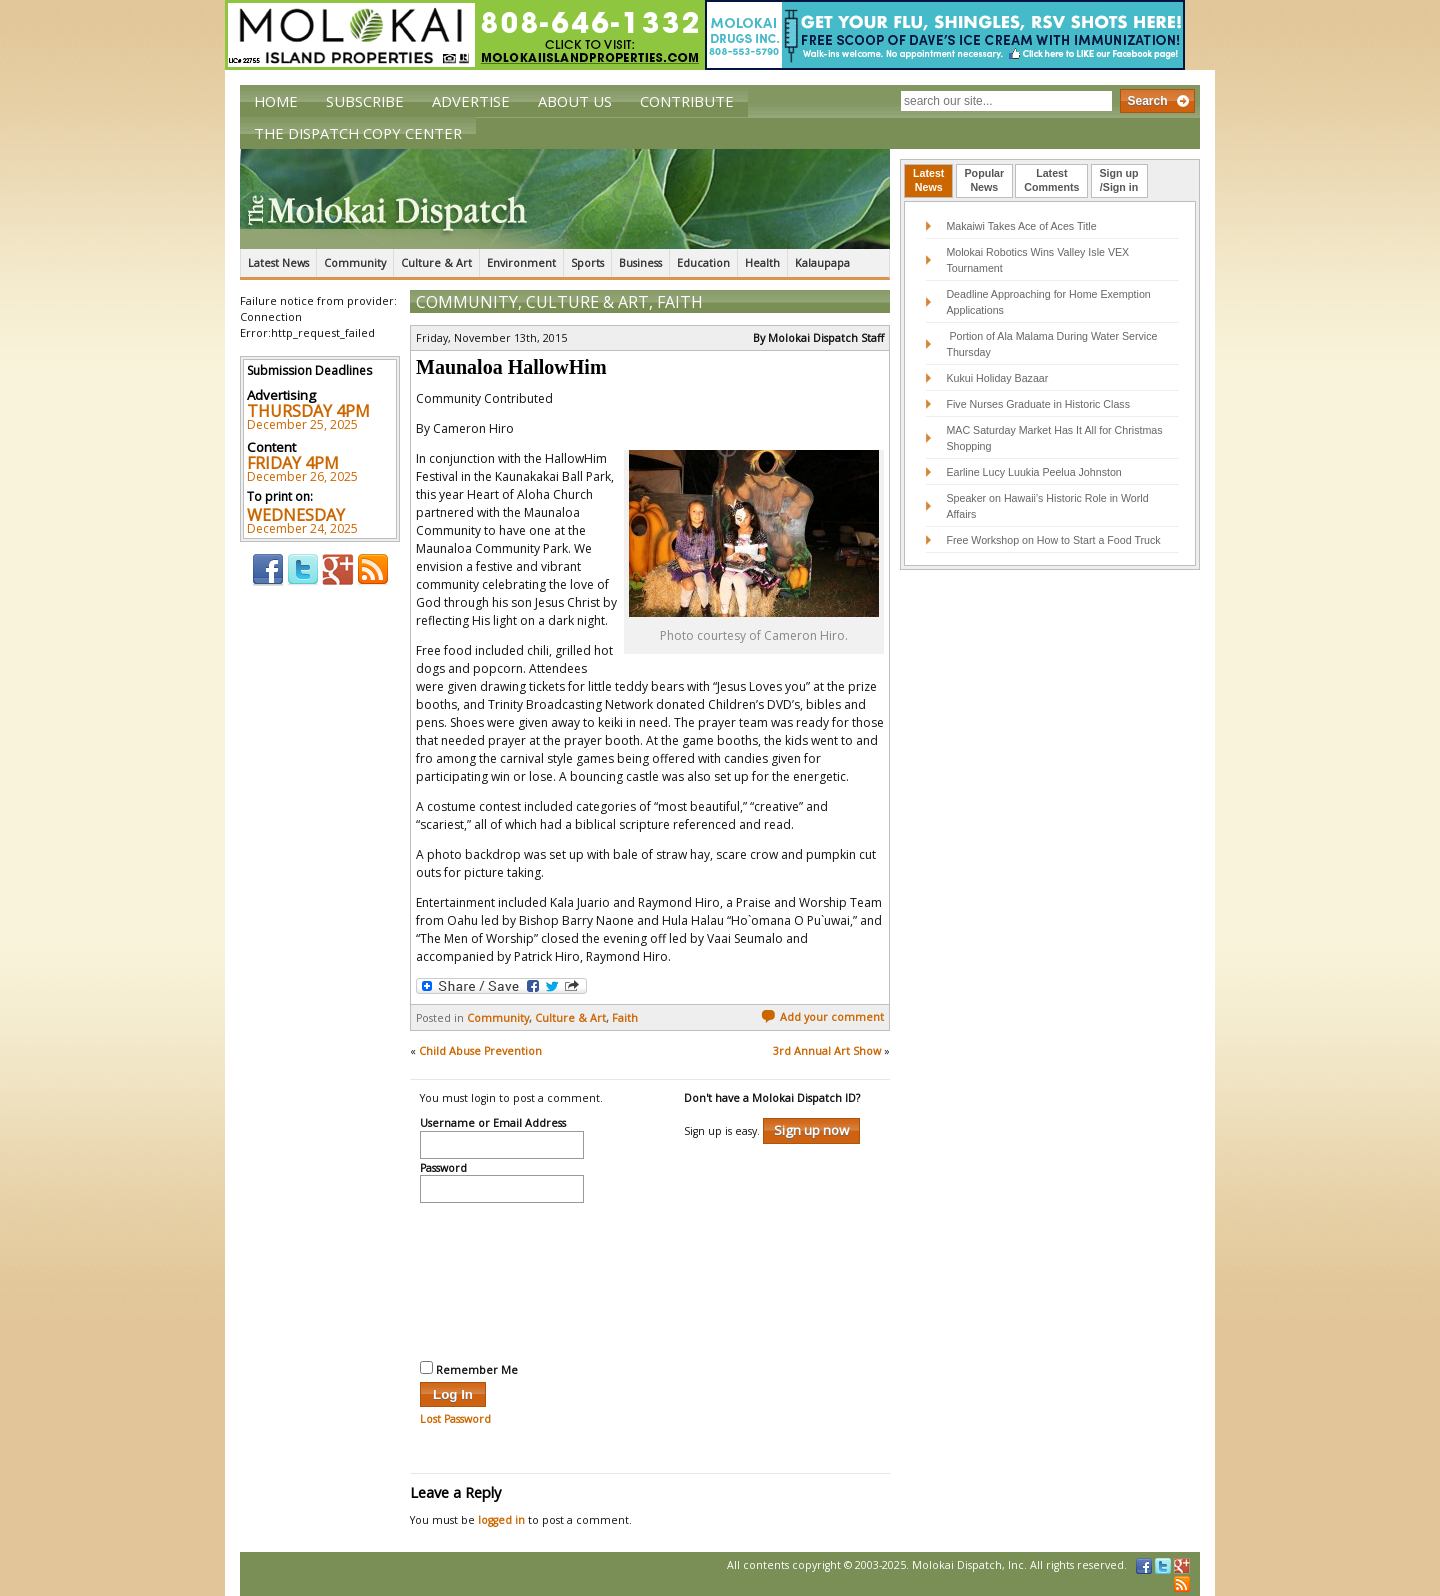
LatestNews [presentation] (928, 180)
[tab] (928, 181)
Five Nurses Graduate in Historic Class (1038, 404)
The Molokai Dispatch (565, 199)
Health (762, 263)
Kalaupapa (822, 263)
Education (703, 263)
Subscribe (365, 101)
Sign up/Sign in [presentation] (1119, 180)
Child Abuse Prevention (480, 1051)
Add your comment (822, 1017)
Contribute (687, 101)
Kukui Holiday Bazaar (997, 378)
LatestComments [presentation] (1051, 180)
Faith (680, 302)
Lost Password (455, 1419)
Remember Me (469, 1369)
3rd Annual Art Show (827, 1051)
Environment (521, 263)
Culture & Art (436, 263)
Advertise (471, 101)
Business (640, 263)
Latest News (278, 263)
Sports (587, 263)
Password (443, 1169)
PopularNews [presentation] (985, 180)
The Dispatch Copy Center (358, 133)
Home (276, 101)
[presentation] (502, 1279)
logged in (501, 1520)
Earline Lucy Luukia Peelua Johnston (1033, 472)
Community (355, 263)
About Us (575, 101)
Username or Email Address (493, 1124)
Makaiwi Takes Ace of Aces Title (1021, 226)
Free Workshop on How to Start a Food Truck (1053, 540)
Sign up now (811, 1130)
